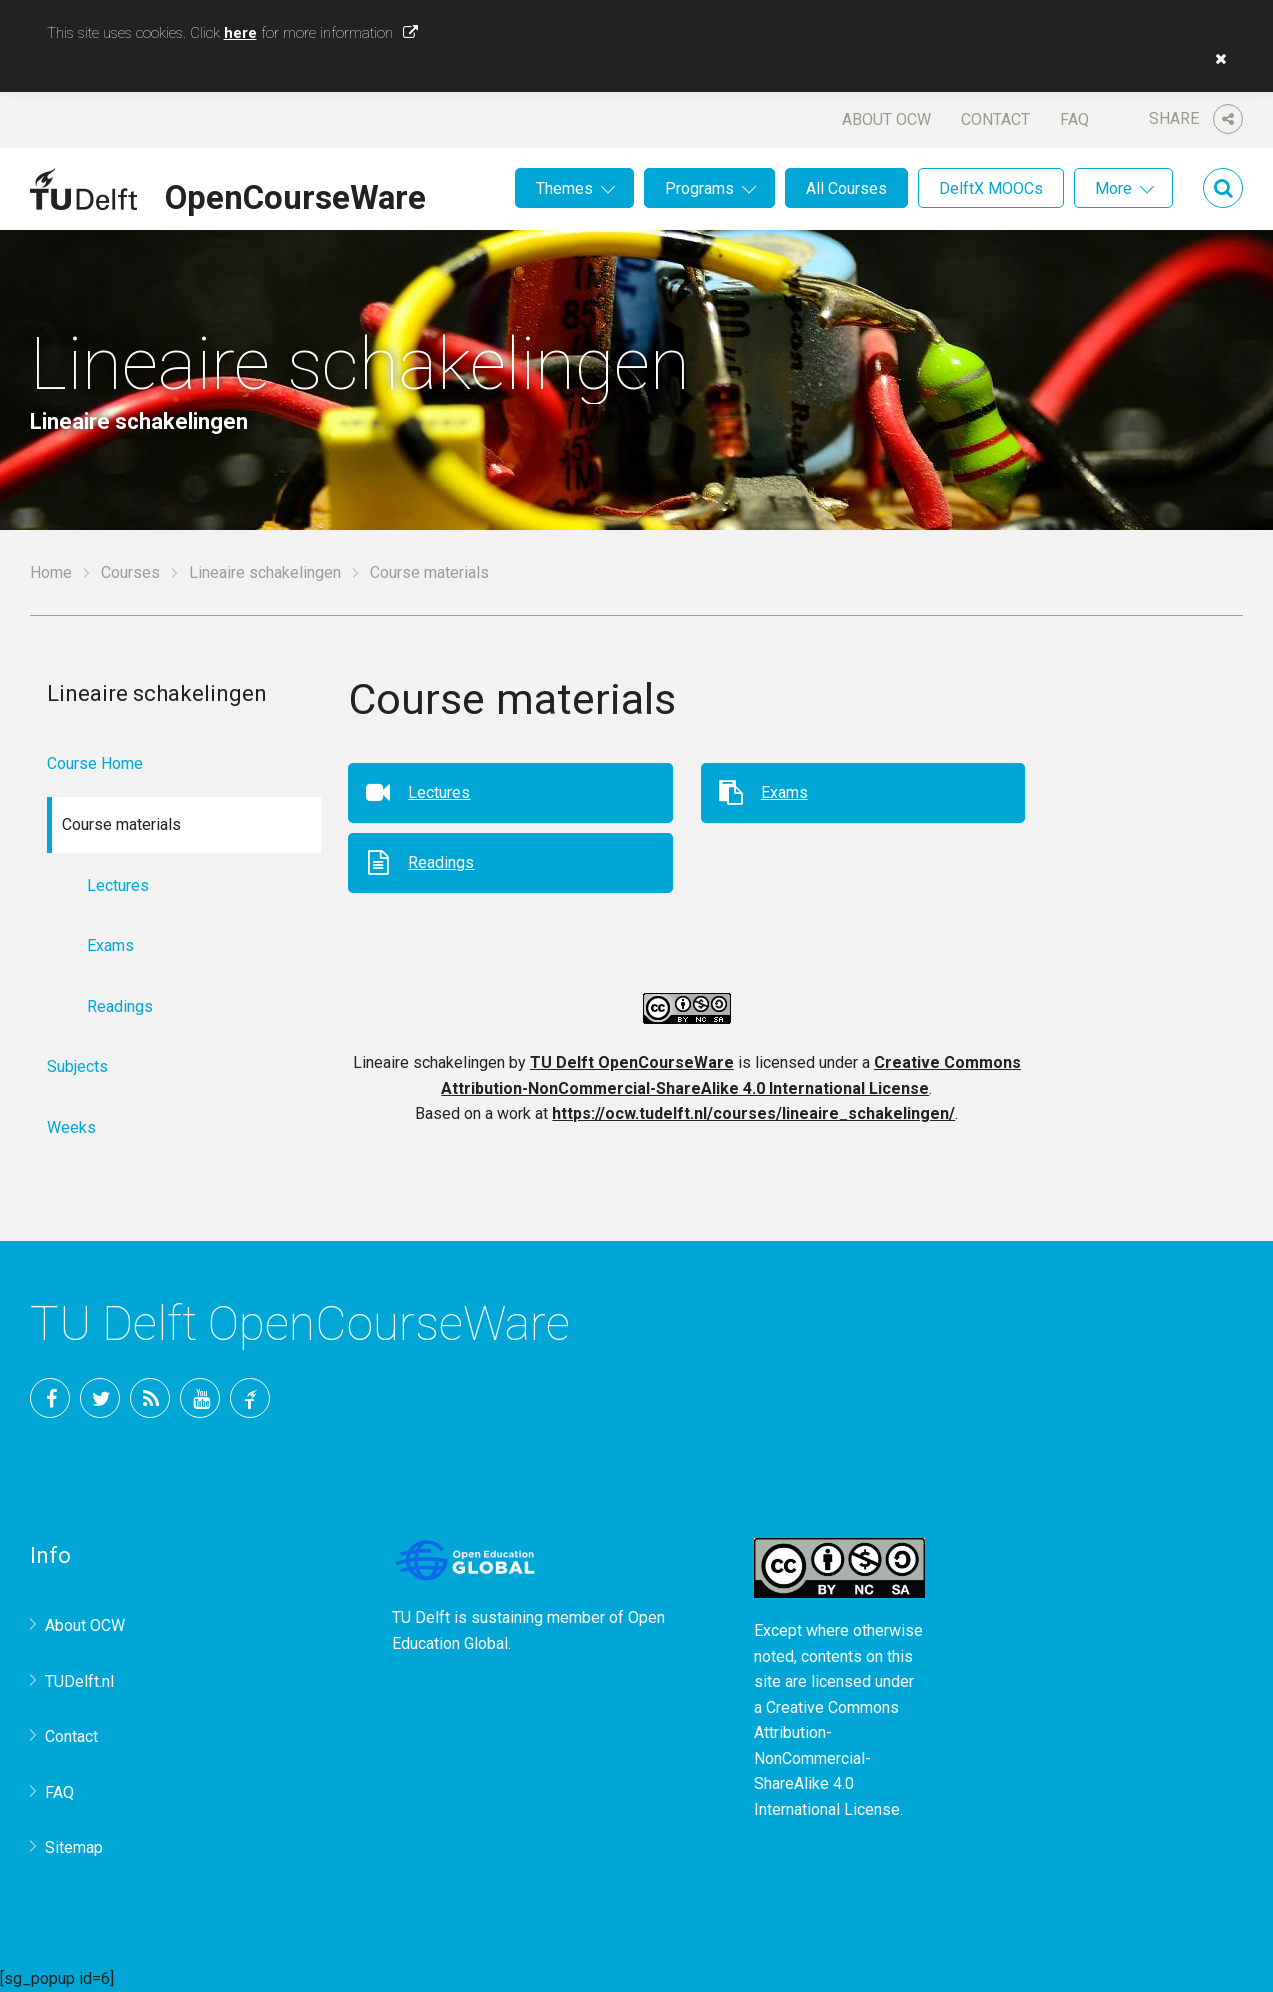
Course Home (95, 763)
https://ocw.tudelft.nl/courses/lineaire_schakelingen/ (753, 1113)
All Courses (846, 188)
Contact (995, 119)
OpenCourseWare (295, 194)
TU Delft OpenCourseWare (632, 1062)
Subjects (77, 1066)
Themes (564, 188)
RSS (150, 1398)
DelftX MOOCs (991, 188)
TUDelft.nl (79, 1681)
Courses (130, 572)
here (240, 33)
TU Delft (250, 1398)
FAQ (1074, 119)
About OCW (886, 119)
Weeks (71, 1127)
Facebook (50, 1398)
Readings (441, 862)
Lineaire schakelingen (265, 572)
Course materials (429, 572)
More (1113, 188)
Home (51, 572)
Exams (784, 792)
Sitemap (74, 1847)
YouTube (200, 1398)
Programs (699, 188)
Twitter (100, 1398)
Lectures (439, 792)
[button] (1216, 59)
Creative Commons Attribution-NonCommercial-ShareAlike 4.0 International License (827, 1758)
